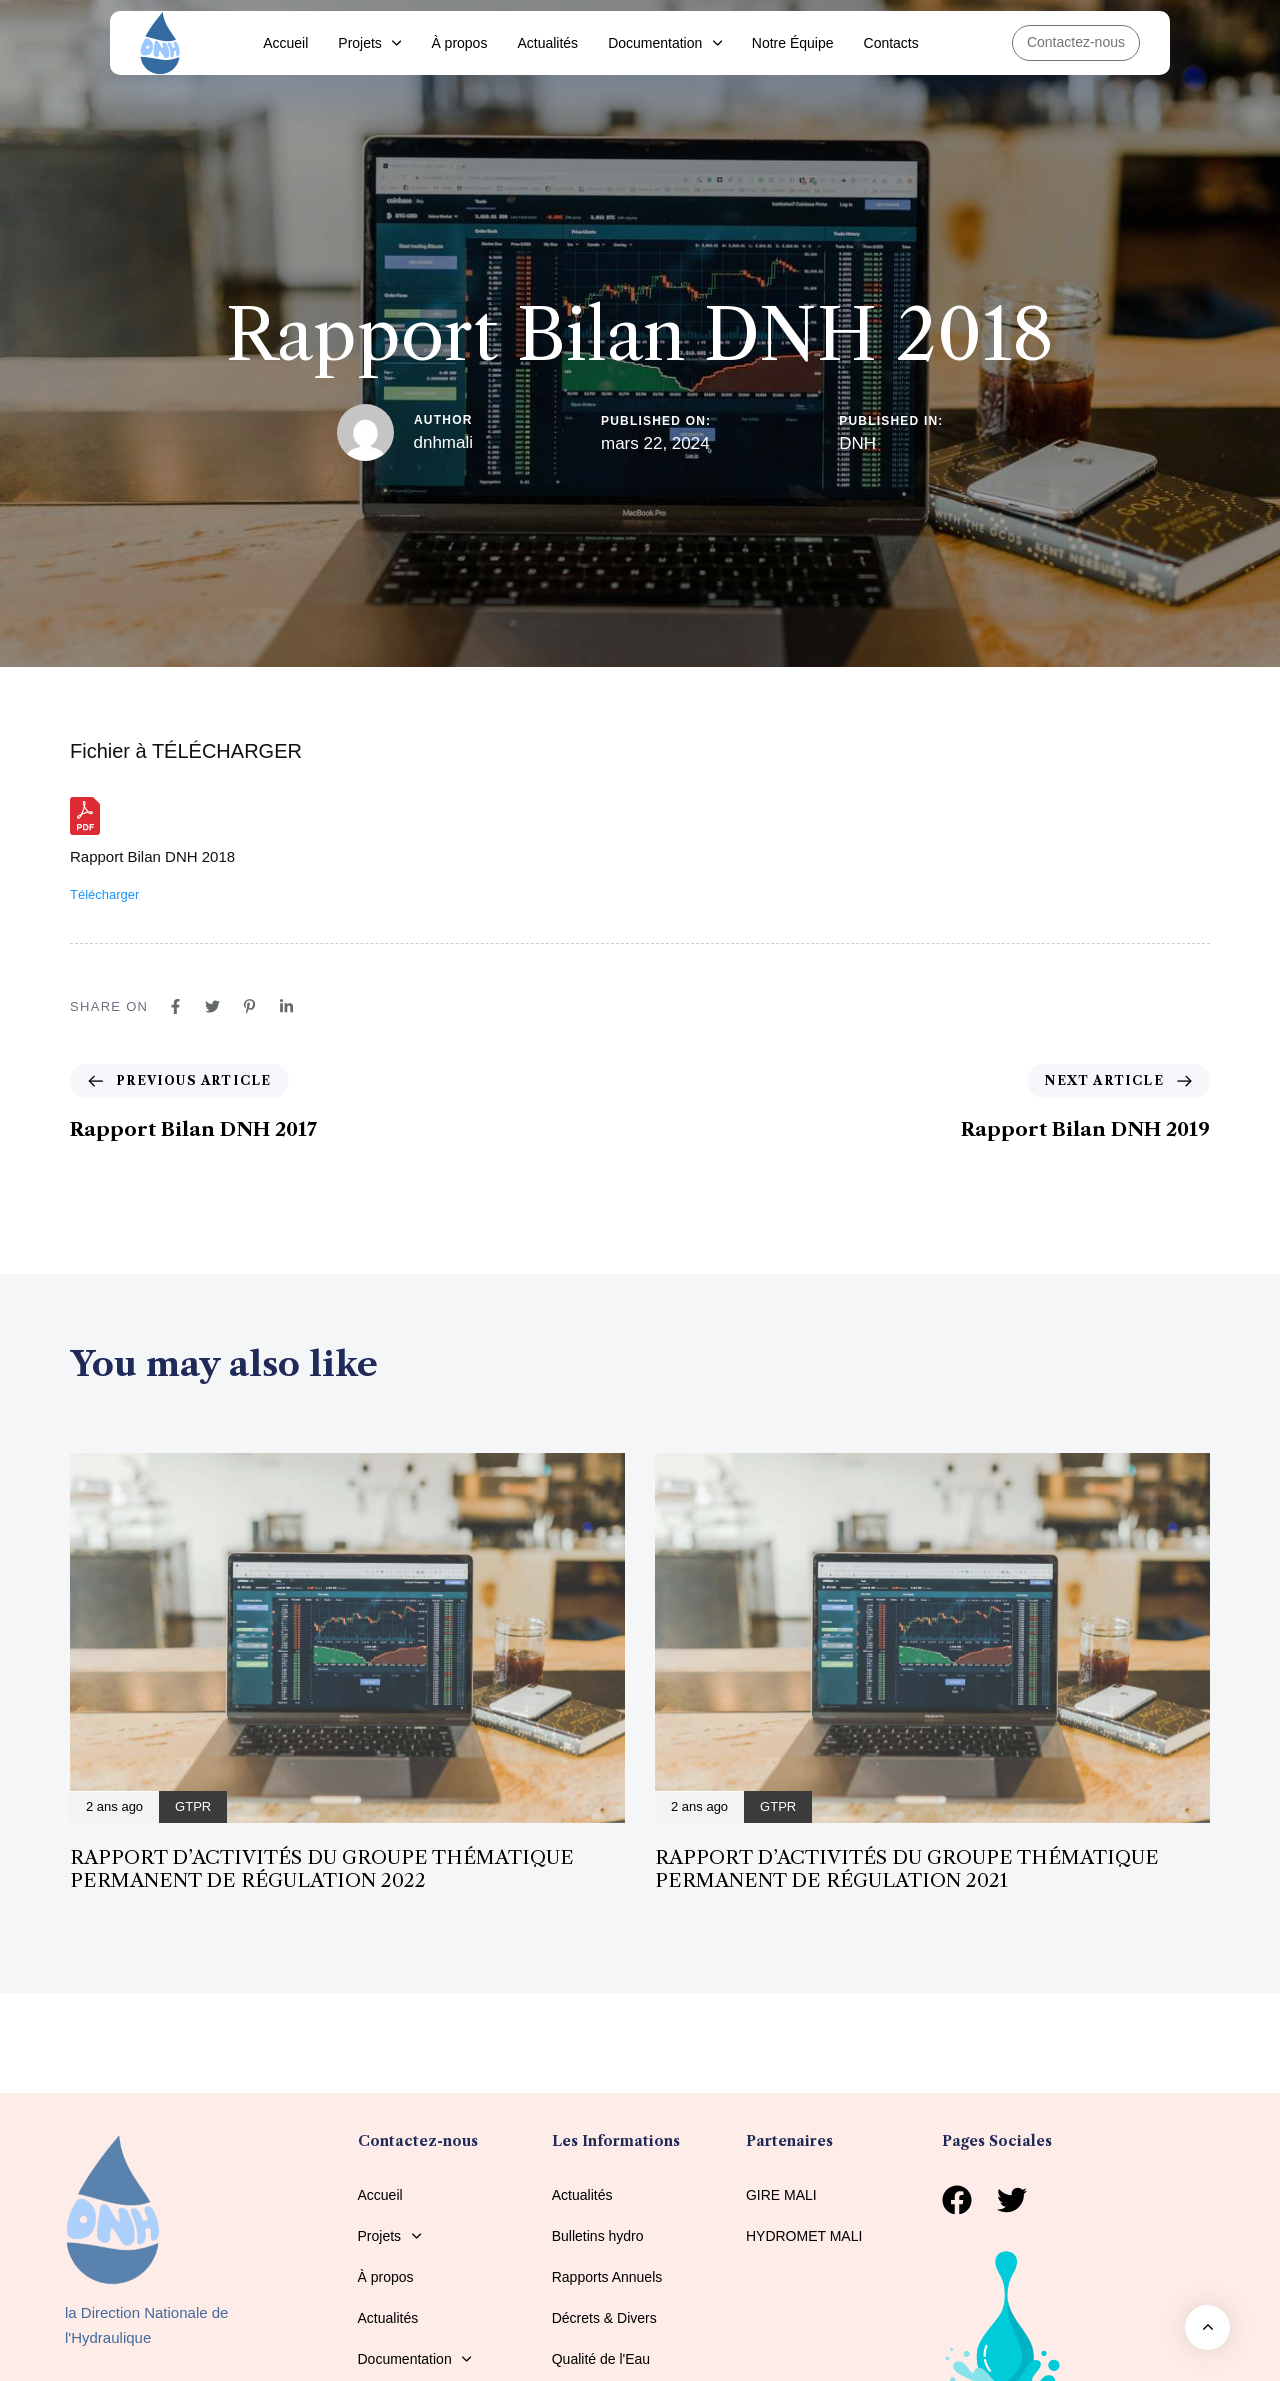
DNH (857, 443)
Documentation (665, 43)
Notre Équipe (793, 43)
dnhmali (444, 442)
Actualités (547, 43)
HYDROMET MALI (804, 2236)
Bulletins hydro (598, 2236)
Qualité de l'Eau (601, 2359)
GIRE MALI (781, 2195)
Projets (369, 43)
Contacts (891, 43)
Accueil (285, 43)
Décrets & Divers (604, 2318)
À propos (459, 43)
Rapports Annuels (607, 2277)
